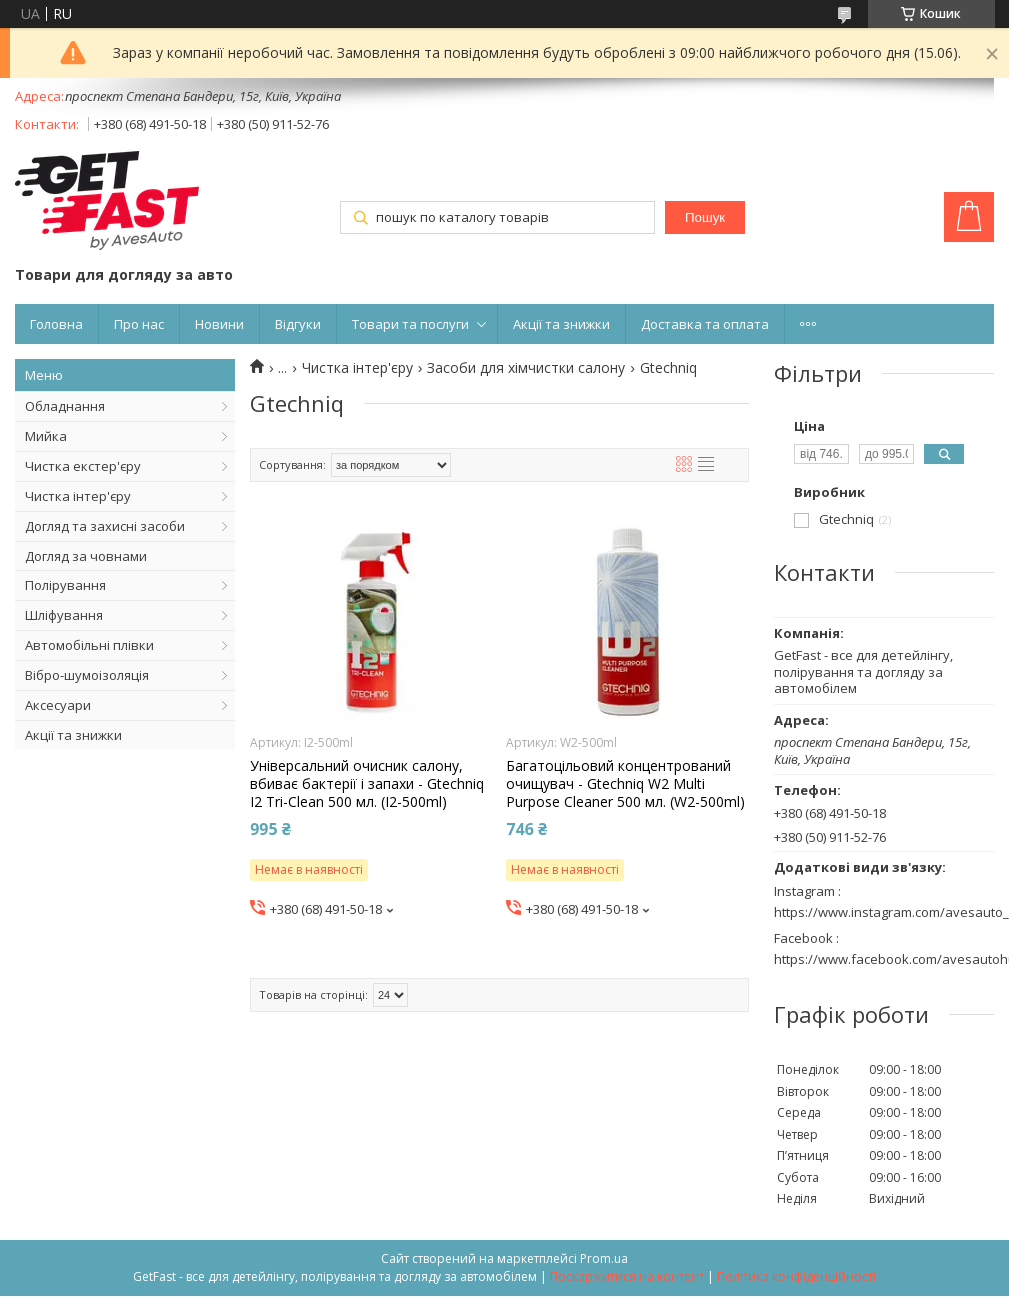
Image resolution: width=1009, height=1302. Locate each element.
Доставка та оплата (705, 324)
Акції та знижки (561, 324)
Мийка (46, 436)
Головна (56, 324)
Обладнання (65, 406)
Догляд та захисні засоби (105, 526)
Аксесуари (58, 705)
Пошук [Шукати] (705, 217)
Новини (219, 324)
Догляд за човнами (86, 556)
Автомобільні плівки (89, 645)
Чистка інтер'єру (78, 496)
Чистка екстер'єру (83, 466)
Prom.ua (604, 1258)
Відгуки (298, 324)
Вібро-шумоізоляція (87, 675)
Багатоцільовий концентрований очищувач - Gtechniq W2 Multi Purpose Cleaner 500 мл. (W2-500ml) (625, 784)
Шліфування (64, 615)
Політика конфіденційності (796, 1276)
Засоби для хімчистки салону (526, 368)
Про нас (139, 324)
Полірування (65, 585)
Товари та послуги (410, 324)
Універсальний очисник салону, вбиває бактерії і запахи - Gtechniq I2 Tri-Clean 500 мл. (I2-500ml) (367, 784)
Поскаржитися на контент (627, 1276)
